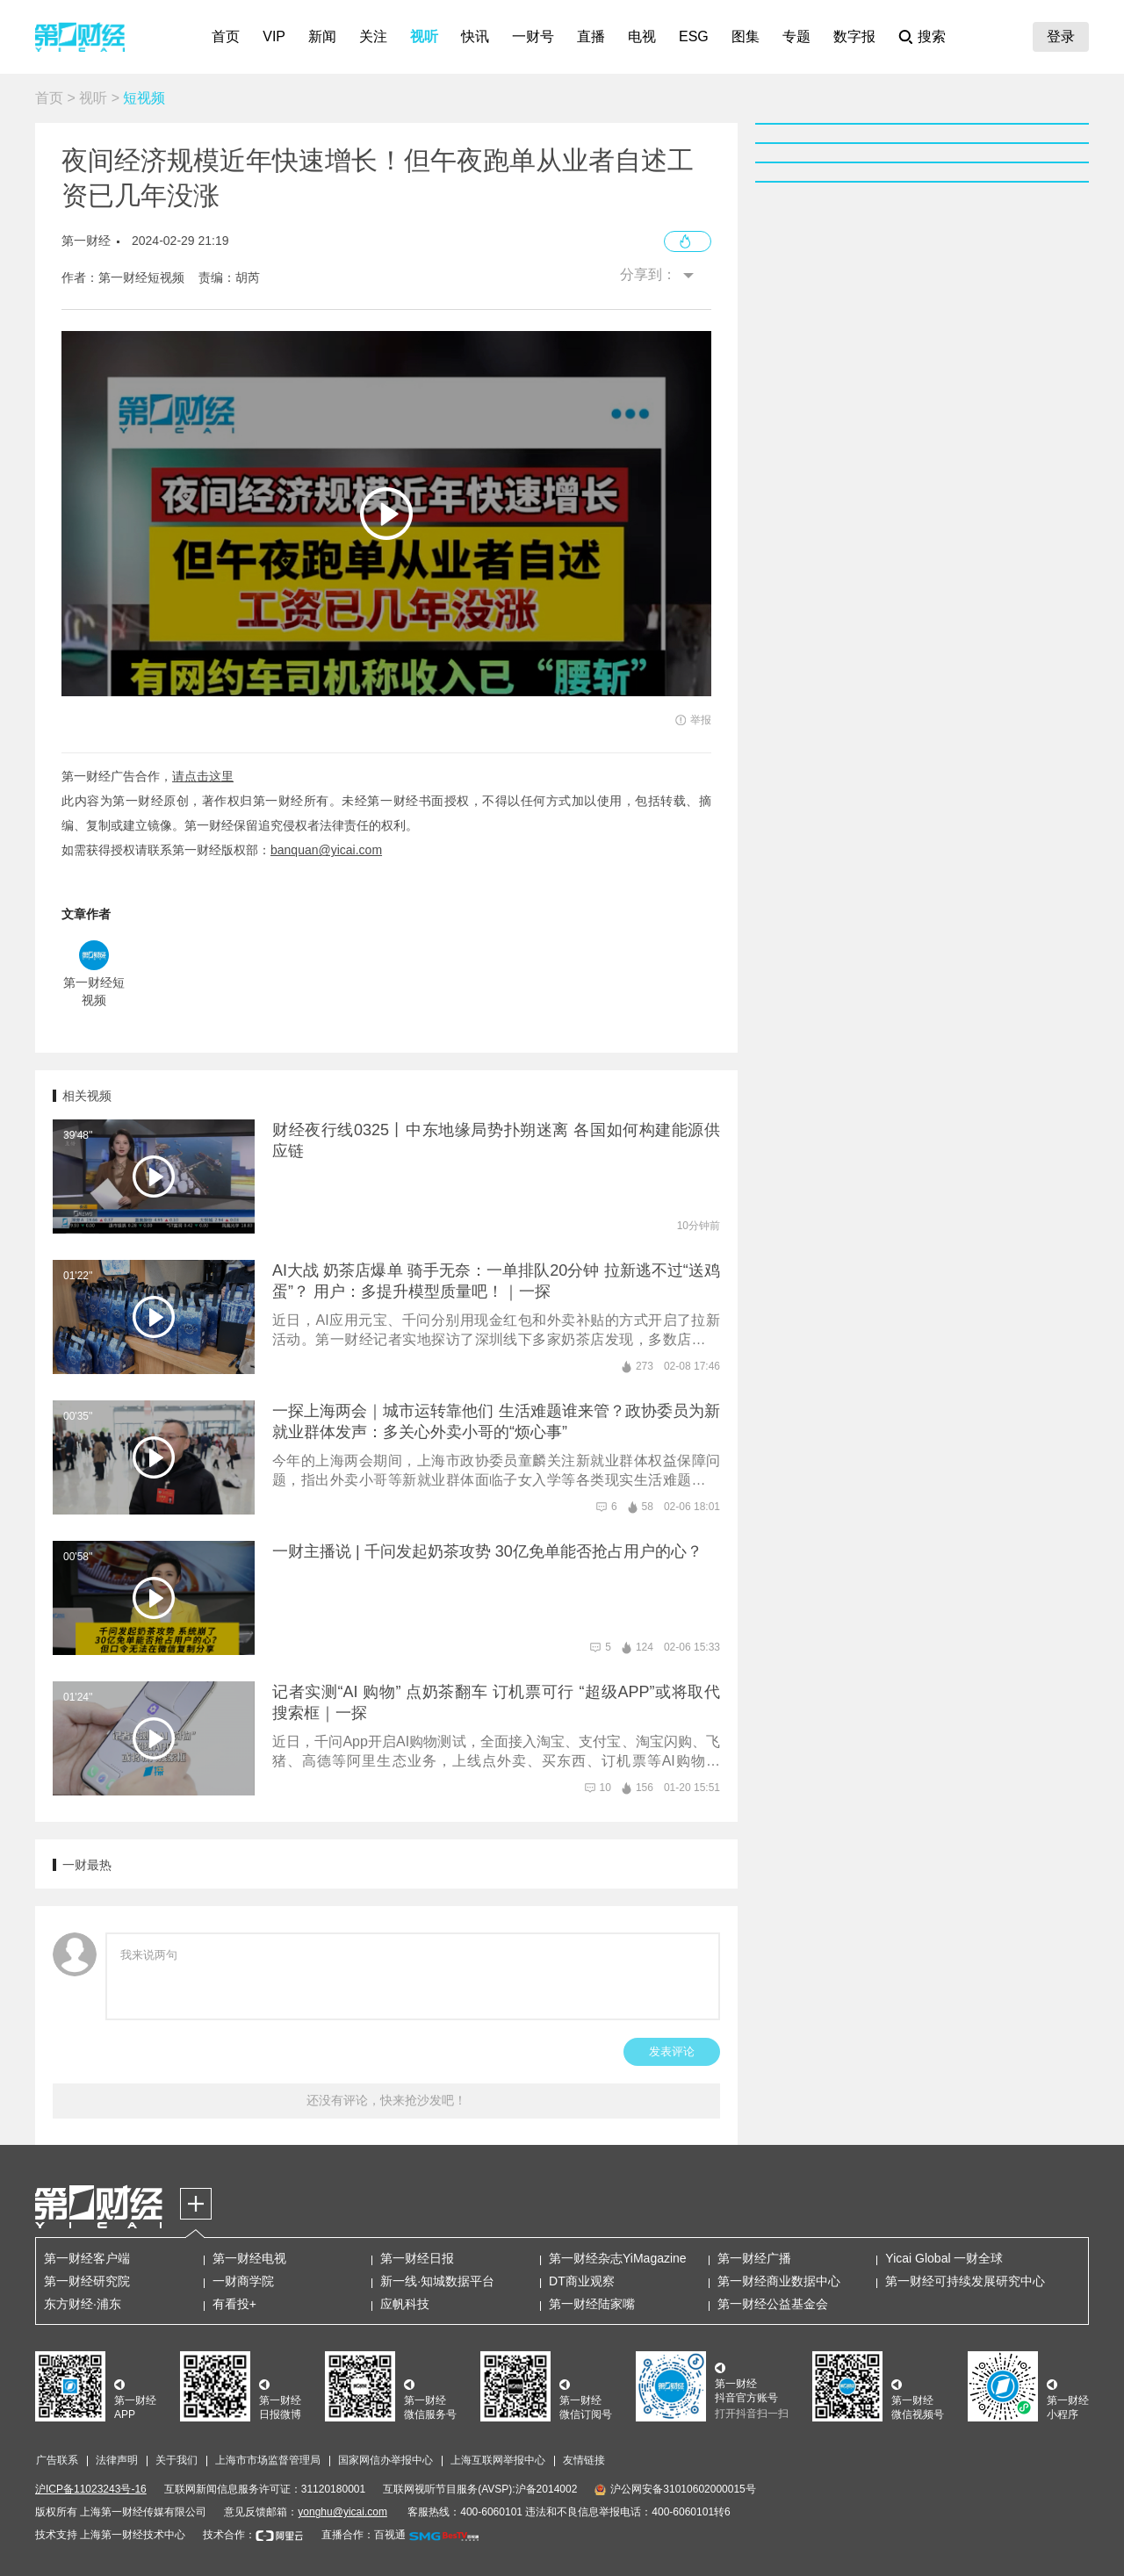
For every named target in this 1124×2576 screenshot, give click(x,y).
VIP (274, 36)
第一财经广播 (754, 2258)
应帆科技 (404, 2304)
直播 (591, 36)
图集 (745, 36)
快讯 (475, 36)
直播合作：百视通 (363, 2535)
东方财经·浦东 (82, 2304)
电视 (642, 36)
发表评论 (672, 2051)
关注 (373, 36)
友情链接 (584, 2460)
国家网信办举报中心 (385, 2460)
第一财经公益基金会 (772, 2304)
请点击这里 (203, 776)
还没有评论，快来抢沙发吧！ (386, 2100)
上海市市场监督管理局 (268, 2460)
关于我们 (176, 2460)
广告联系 (57, 2460)
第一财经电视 (249, 2258)
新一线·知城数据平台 (437, 2281)
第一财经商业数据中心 (778, 2281)
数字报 (854, 36)
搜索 (932, 36)
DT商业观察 (582, 2281)
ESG (694, 36)
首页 (226, 36)
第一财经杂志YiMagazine (618, 2258)
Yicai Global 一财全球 (944, 2258)
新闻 (322, 36)
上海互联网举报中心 (497, 2460)
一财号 (533, 36)
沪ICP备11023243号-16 (91, 2489)
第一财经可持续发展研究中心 (965, 2281)
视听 (424, 36)
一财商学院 (243, 2281)
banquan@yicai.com (326, 850)
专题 (796, 36)
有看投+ (234, 2304)
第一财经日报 (417, 2258)
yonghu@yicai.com (342, 2512)
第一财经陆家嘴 (592, 2304)
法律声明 (117, 2460)
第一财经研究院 (87, 2281)
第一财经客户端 (87, 2258)
